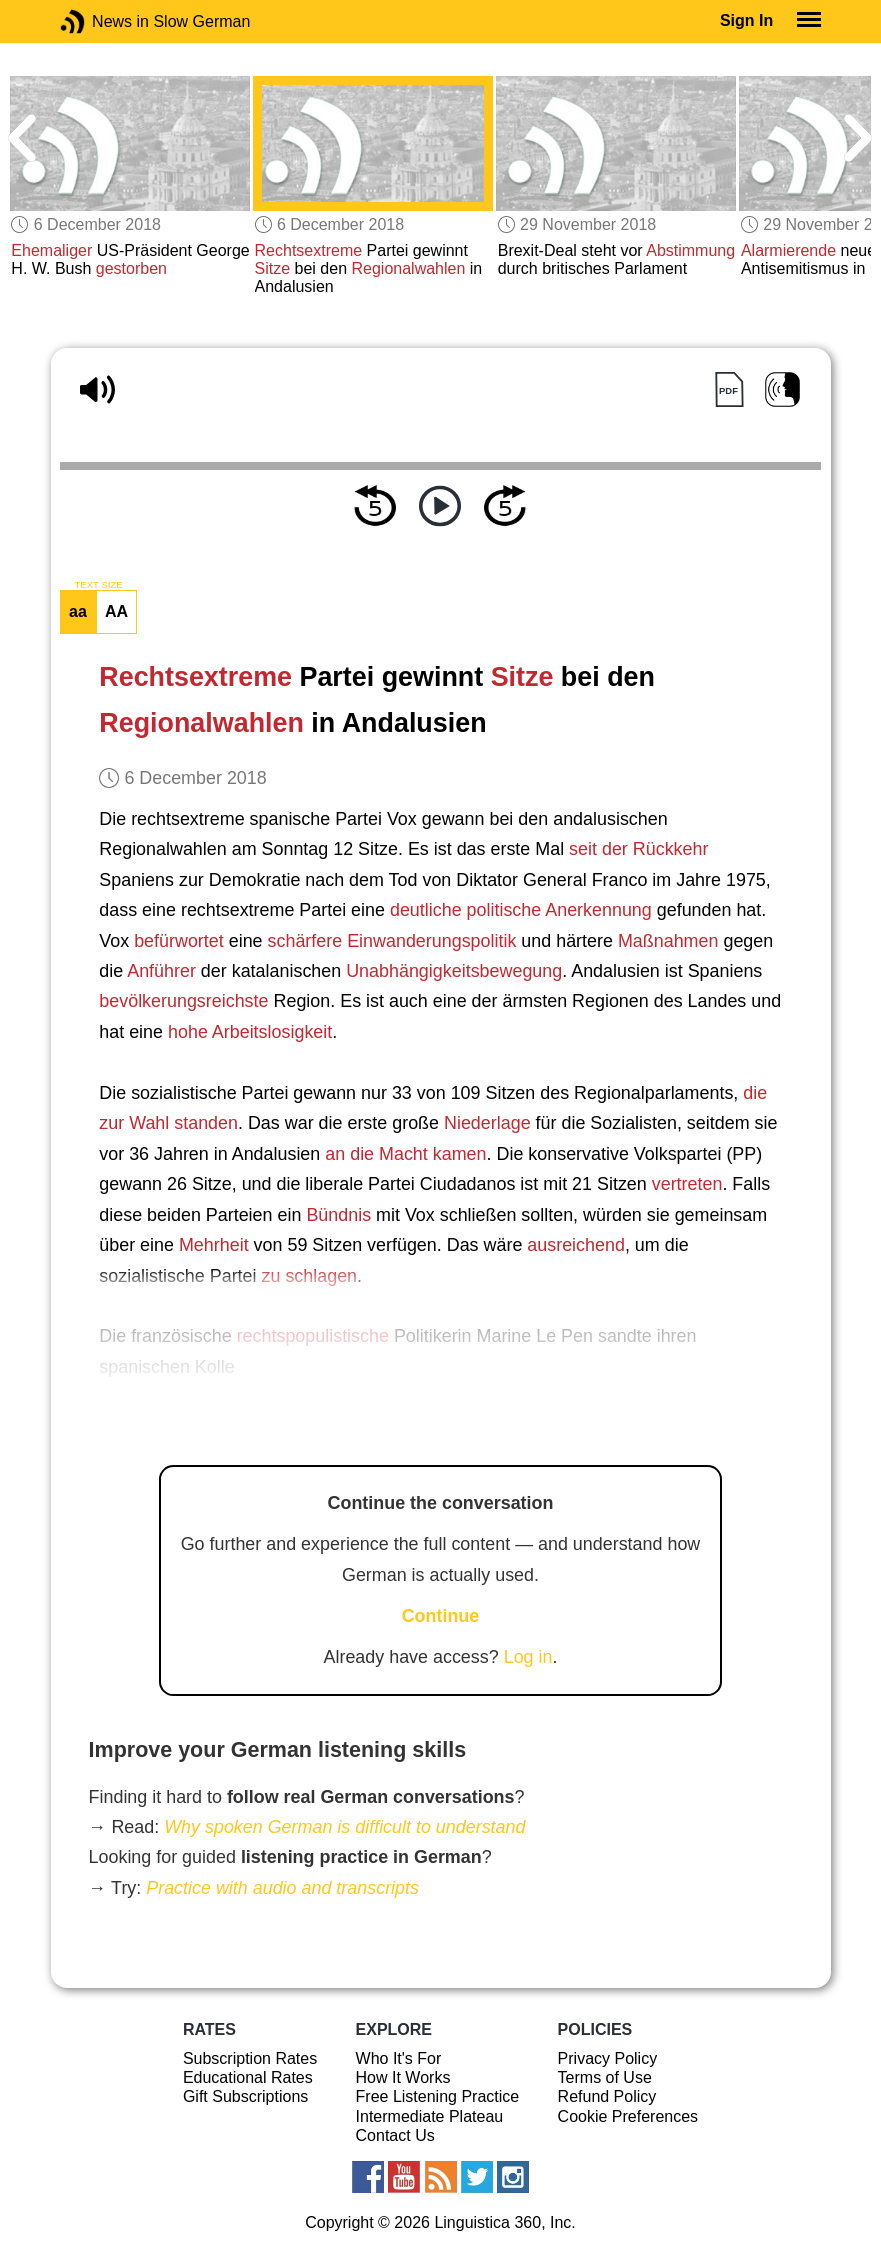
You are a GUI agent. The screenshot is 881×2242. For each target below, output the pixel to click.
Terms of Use (605, 2077)
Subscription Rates (250, 2058)
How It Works (403, 2077)
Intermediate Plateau (430, 2116)
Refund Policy (607, 2096)
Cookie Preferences (628, 2116)
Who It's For (399, 2058)
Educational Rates (248, 2077)
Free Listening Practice (438, 2096)
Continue (441, 1616)
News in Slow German (102, 21)
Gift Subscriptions (245, 2096)
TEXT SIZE (98, 585)
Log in (528, 1657)
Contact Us (395, 2135)
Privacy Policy (608, 2058)
